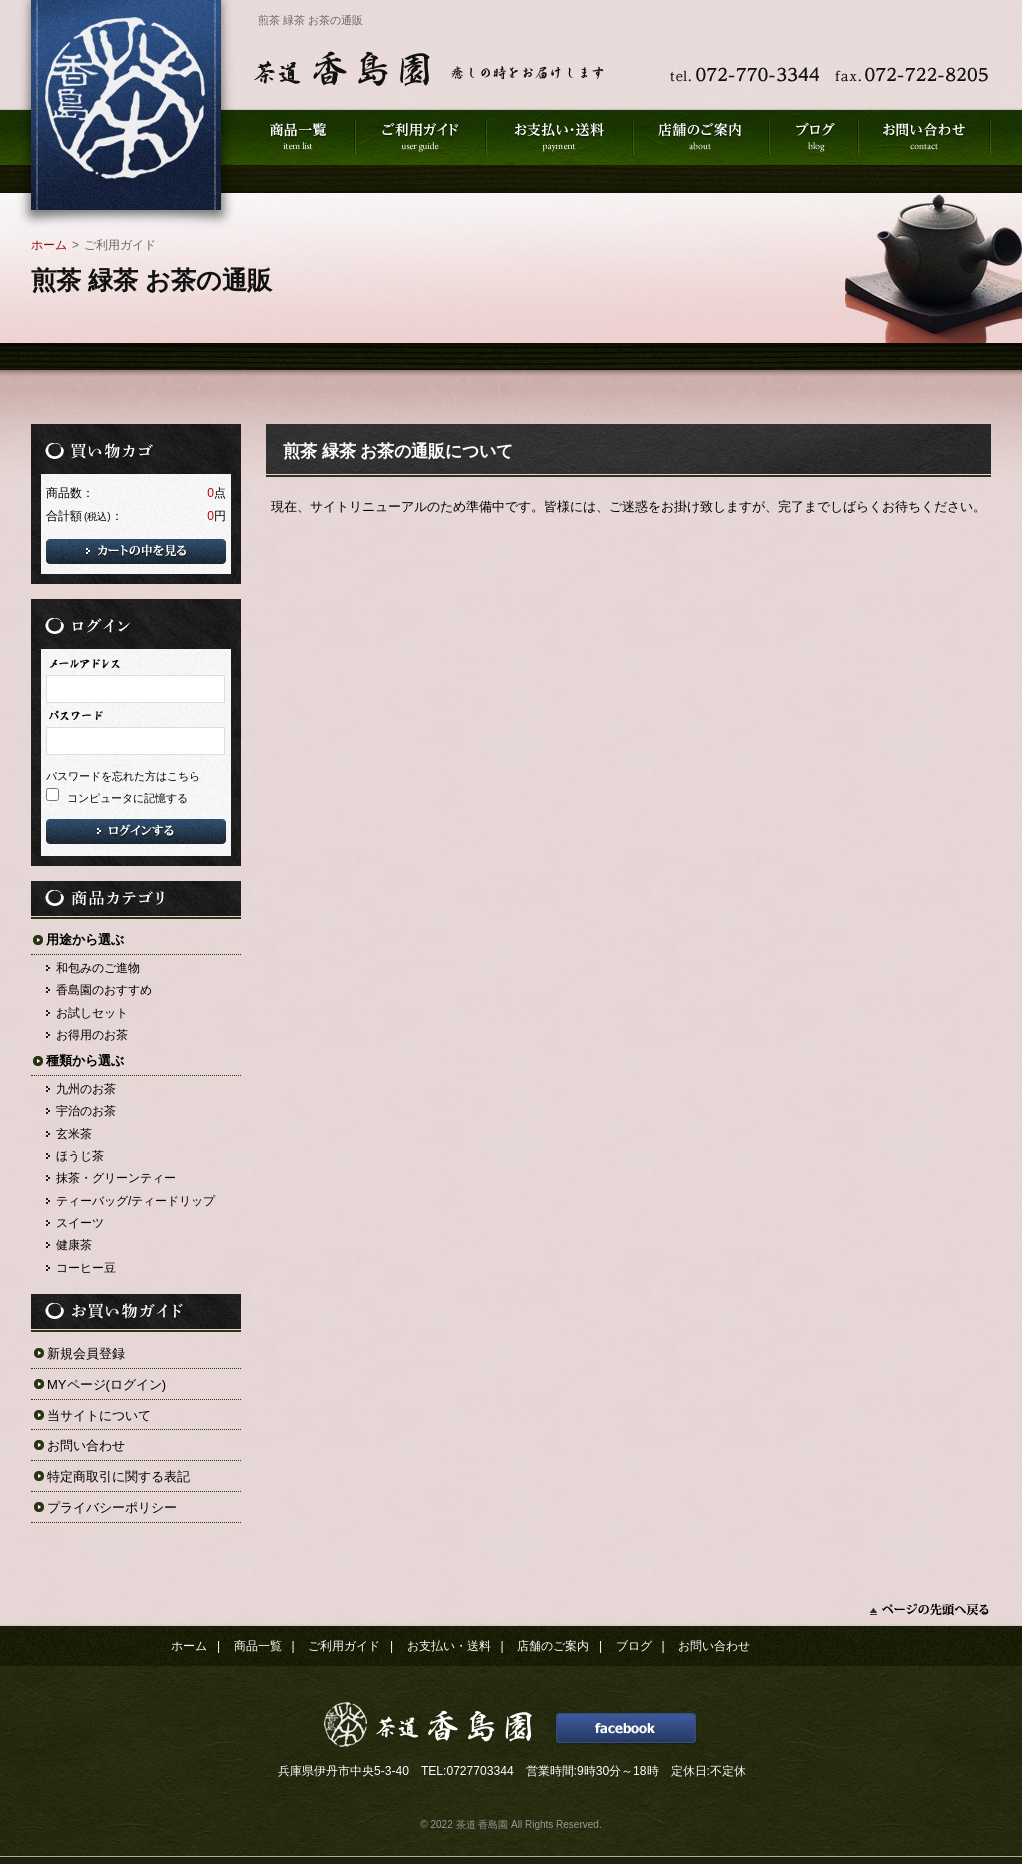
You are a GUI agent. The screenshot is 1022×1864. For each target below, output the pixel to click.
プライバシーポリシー (112, 1507)
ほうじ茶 (80, 1156)
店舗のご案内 (553, 1646)
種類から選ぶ (85, 1060)
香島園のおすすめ (104, 990)
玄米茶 (74, 1134)
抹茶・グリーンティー (116, 1178)
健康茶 (74, 1245)
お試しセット (92, 1013)
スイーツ (80, 1223)
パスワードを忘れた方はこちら (123, 776)
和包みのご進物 (98, 968)
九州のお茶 (86, 1089)
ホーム (49, 245)
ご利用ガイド (344, 1646)
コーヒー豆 (86, 1268)
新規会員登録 (86, 1353)
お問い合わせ (86, 1445)
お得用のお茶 (92, 1035)
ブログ (634, 1646)
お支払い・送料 (449, 1646)
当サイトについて (99, 1415)
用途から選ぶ (85, 939)
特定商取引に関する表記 (118, 1476)
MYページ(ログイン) (106, 1384)
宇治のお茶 (86, 1111)
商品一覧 (258, 1646)
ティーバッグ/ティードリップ (135, 1201)
